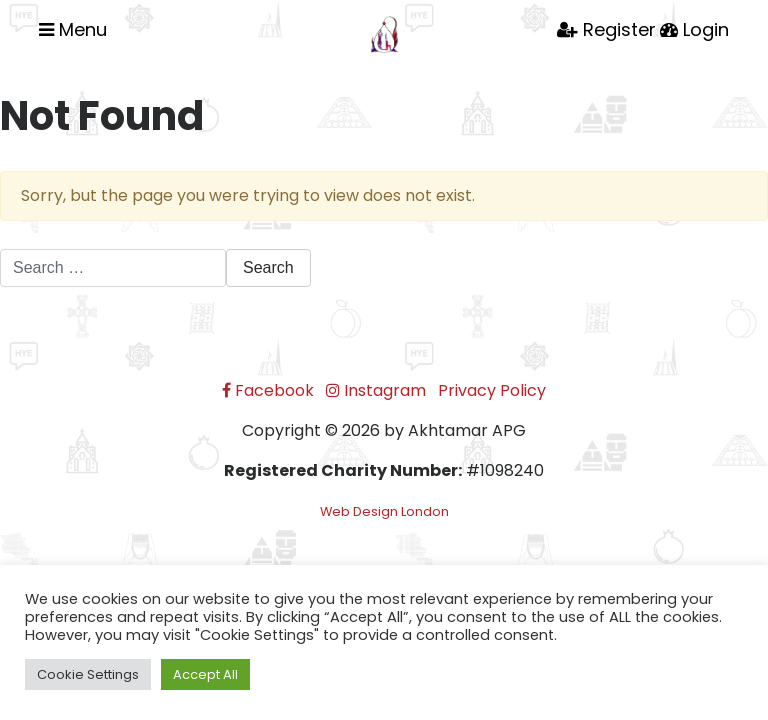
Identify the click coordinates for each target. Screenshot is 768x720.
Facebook (268, 390)
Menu (73, 29)
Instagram (376, 390)
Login (694, 29)
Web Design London (384, 511)
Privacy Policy (492, 390)
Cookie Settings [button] (88, 674)
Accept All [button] (205, 674)
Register (606, 29)
